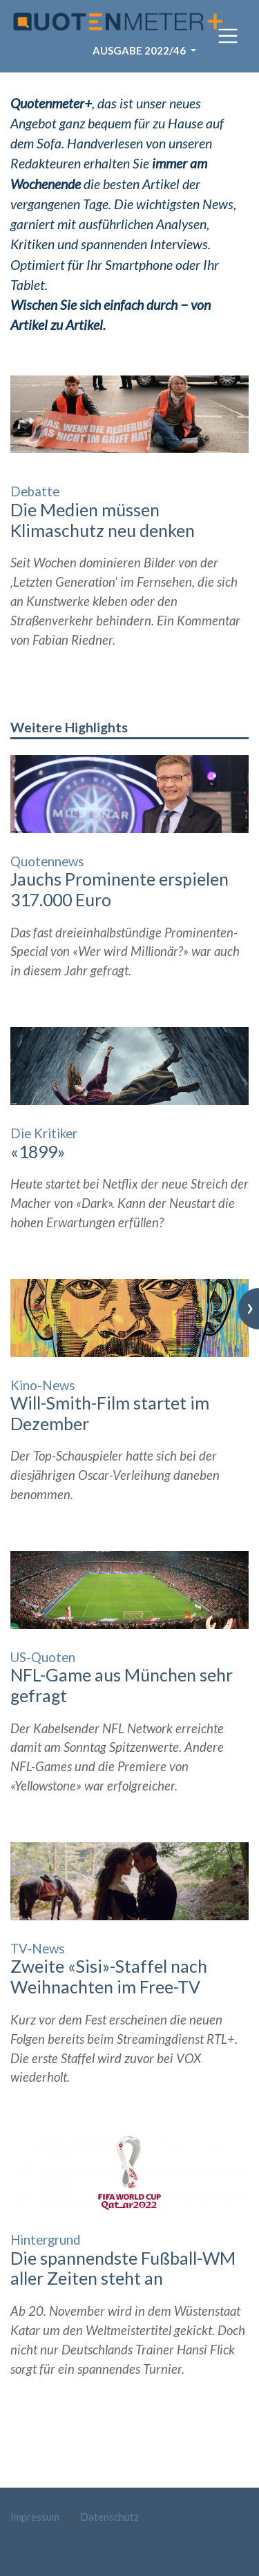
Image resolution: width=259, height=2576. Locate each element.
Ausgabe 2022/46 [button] (140, 50)
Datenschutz (109, 2516)
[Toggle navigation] (228, 35)
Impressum (34, 2516)
